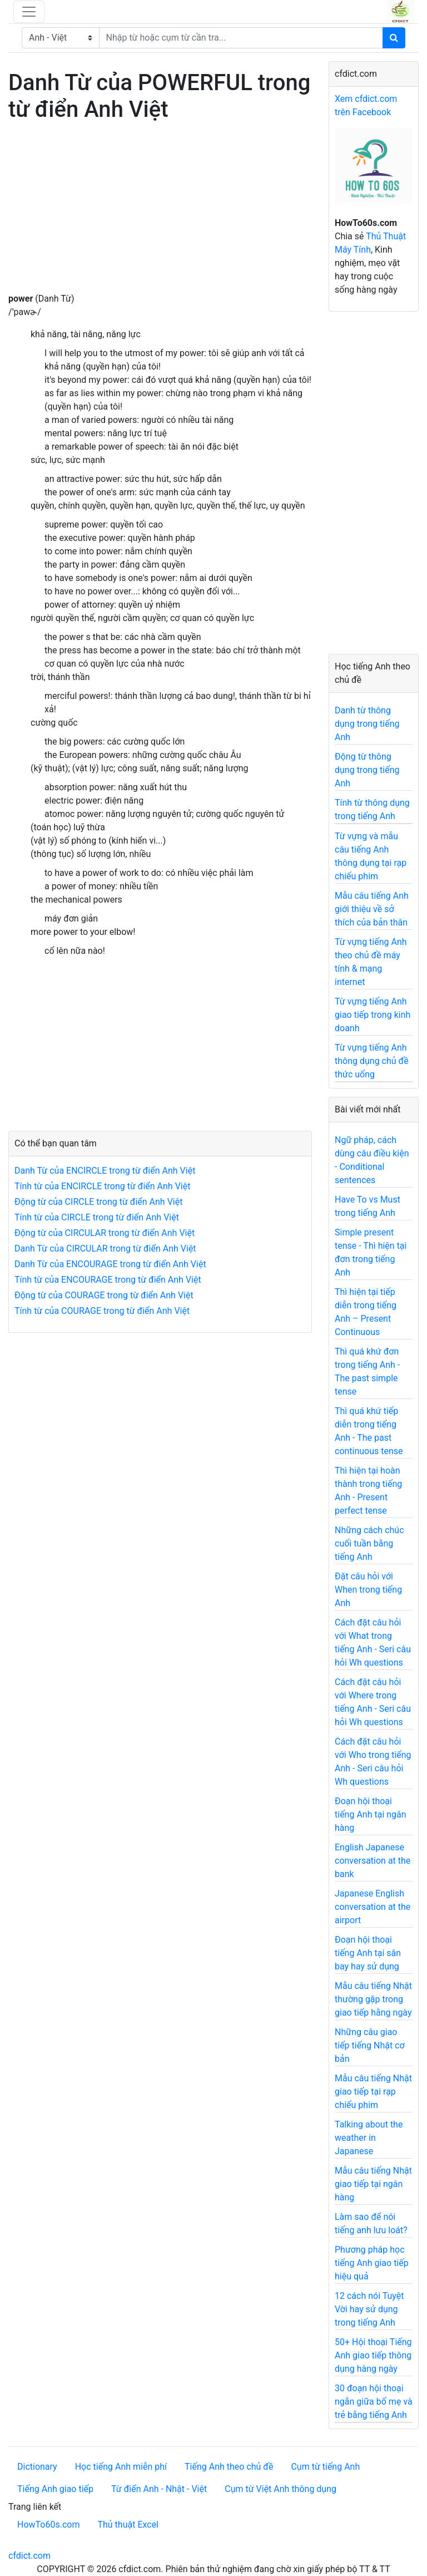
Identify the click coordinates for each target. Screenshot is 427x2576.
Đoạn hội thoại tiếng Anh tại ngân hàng (370, 1814)
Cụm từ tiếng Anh (325, 2466)
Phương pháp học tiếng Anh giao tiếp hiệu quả (372, 2263)
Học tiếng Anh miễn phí (121, 2466)
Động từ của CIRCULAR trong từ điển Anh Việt (104, 1233)
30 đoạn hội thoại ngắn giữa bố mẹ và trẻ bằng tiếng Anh (374, 2401)
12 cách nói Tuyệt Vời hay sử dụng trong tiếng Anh (369, 2309)
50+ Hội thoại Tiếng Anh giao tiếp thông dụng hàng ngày (373, 2355)
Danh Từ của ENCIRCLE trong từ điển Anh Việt (104, 1170)
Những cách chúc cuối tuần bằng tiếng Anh (369, 1543)
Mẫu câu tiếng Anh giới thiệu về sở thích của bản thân (372, 909)
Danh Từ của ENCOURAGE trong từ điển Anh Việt (110, 1264)
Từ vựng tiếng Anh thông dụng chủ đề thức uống (372, 1061)
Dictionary (37, 2466)
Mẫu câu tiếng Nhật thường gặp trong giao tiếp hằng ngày (373, 1999)
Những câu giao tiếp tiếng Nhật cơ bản (370, 2045)
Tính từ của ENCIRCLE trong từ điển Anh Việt (102, 1186)
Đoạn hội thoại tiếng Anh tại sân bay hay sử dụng (368, 1953)
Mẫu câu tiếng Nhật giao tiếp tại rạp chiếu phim (373, 2091)
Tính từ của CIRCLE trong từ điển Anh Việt (96, 1217)
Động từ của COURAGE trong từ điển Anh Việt (103, 1295)
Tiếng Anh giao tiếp (55, 2489)
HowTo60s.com (48, 2524)
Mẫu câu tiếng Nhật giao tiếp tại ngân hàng (373, 2184)
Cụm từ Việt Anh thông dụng (280, 2489)
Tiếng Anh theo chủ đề (229, 2466)
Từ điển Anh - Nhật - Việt (159, 2489)
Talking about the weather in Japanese (369, 2137)
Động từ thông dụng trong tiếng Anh (367, 770)
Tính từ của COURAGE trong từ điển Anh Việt (102, 1311)
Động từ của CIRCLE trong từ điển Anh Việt (98, 1201)
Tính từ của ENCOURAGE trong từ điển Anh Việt (107, 1279)
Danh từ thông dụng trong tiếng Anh (367, 723)
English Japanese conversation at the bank (372, 1860)
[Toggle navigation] (28, 12)
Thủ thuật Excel (127, 2524)
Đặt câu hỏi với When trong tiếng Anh (368, 1589)
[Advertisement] (160, 214)
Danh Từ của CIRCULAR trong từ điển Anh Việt (105, 1248)
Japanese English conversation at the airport (372, 1906)
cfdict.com (29, 2555)
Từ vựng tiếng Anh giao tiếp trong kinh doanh (372, 1014)
